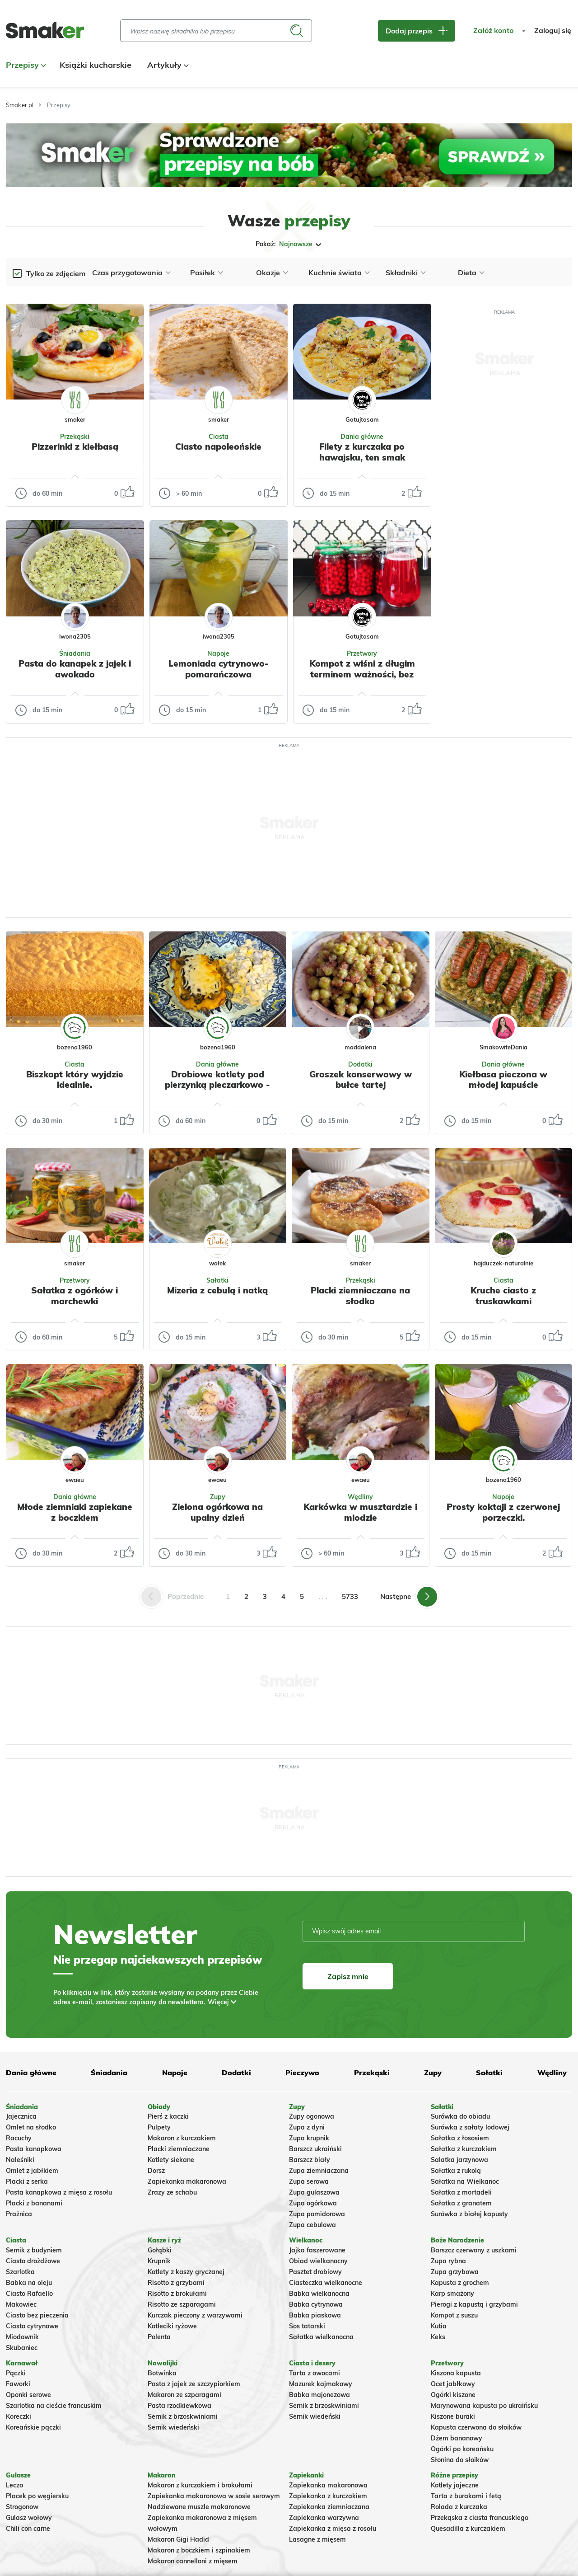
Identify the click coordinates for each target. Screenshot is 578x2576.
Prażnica (19, 2214)
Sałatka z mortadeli (461, 2192)
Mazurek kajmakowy (320, 2384)
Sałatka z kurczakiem (464, 2149)
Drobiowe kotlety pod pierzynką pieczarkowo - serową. (217, 1085)
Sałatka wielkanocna (321, 2337)
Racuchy (19, 2138)
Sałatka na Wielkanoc (465, 2181)
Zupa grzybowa (455, 2272)
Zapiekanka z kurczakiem (328, 2496)
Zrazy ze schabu (172, 2192)
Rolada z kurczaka (459, 2507)
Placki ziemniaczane (179, 2149)
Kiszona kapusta (456, 2373)
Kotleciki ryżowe (172, 2326)
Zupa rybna (448, 2261)
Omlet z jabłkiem (32, 2171)
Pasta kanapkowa (33, 2149)
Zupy (217, 1497)
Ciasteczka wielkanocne (325, 2283)
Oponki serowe (28, 2395)
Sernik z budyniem (34, 2250)
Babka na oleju (29, 2283)
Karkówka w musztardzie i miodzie (360, 1512)
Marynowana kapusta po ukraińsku (484, 2406)
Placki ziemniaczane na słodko (360, 1296)
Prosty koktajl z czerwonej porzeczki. (503, 1512)
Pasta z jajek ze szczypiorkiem (194, 2384)
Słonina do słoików (460, 2460)
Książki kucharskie (95, 65)
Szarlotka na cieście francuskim (54, 2406)
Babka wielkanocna (319, 2293)
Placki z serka (27, 2181)
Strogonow (22, 2507)
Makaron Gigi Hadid (178, 2539)
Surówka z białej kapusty (469, 2214)
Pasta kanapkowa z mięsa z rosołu (59, 2192)
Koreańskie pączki (33, 2427)
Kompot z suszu (454, 2315)
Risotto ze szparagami (182, 2304)
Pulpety (159, 2127)
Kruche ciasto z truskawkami (503, 1296)
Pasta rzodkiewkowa (179, 2406)
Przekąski (74, 436)
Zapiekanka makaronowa (187, 2181)
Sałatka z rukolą (456, 2171)
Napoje (218, 653)
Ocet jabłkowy (453, 2384)
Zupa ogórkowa (313, 2203)
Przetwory (362, 653)
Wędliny (360, 1497)
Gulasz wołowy (29, 2518)
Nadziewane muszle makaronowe (199, 2507)
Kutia (439, 2326)
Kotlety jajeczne (455, 2485)
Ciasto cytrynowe (32, 2326)
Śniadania (74, 653)
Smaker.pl (19, 104)
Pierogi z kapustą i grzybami (474, 2304)
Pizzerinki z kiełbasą (75, 446)
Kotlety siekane (171, 2160)
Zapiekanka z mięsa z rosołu (332, 2528)
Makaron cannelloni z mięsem (193, 2561)
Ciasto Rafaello (29, 2293)
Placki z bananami (34, 2203)
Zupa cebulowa (312, 2225)
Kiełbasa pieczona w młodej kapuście (503, 1080)
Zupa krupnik (309, 2138)
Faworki (18, 2384)
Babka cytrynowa (316, 2304)
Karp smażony (452, 2293)
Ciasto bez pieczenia (37, 2315)
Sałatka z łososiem (460, 2138)
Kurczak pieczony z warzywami (195, 2315)
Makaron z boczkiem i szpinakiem (199, 2550)
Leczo (14, 2485)
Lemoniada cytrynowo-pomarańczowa (218, 669)
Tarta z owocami (314, 2373)
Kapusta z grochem (460, 2283)
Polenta (159, 2337)
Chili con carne (28, 2528)
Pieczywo (302, 2072)
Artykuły (166, 65)
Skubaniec (21, 2348)
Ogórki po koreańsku (462, 2449)
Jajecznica (21, 2116)
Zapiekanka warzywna (324, 2518)
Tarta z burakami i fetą (466, 2496)
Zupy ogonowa (311, 2116)
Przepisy (25, 65)
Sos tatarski (307, 2326)
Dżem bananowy (456, 2438)
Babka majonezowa (319, 2395)
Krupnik (159, 2261)
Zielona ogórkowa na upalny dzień (217, 1512)
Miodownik (22, 2337)
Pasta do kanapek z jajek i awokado (75, 669)
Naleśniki (20, 2160)
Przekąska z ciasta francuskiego (479, 2518)
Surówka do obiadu (460, 2116)
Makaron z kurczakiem (182, 2138)
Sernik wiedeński (173, 2427)
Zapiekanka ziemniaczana (329, 2507)
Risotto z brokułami (177, 2293)
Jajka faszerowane (317, 2250)
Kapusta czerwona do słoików (476, 2427)
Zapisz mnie (347, 1976)
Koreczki (18, 2416)
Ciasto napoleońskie (218, 446)
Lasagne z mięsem (317, 2539)
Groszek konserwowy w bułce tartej (360, 1080)
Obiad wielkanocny (318, 2261)
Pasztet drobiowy (315, 2272)
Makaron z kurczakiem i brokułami (200, 2485)
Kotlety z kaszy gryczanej (186, 2272)
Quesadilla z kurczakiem (468, 2528)
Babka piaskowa (315, 2315)
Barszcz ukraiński (315, 2149)
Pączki (16, 2373)
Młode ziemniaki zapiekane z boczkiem (74, 1512)
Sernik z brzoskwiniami (183, 2416)
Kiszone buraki (453, 2416)
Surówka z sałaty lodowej (470, 2127)
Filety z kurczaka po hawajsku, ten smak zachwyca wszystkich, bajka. (362, 462)
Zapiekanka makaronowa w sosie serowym (214, 2496)
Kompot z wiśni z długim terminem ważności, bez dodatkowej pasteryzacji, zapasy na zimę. (362, 679)
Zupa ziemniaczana (319, 2171)
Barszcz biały (309, 2160)
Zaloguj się (552, 30)
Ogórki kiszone (453, 2395)
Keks (438, 2337)
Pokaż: (289, 244)
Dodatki (360, 1064)
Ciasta (218, 436)
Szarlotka (20, 2272)
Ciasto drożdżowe (33, 2261)
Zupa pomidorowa (317, 2214)
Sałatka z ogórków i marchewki (74, 1296)
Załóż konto (493, 30)
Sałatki (217, 1280)
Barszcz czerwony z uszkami (474, 2250)
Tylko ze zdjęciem (55, 273)
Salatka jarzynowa (459, 2160)
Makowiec (21, 2304)
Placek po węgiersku (37, 2496)
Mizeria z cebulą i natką (217, 1290)
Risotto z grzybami (176, 2283)
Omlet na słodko (31, 2127)
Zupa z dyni (307, 2127)
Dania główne (361, 436)
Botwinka (162, 2373)
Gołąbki (160, 2250)
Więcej (218, 2002)
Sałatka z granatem (461, 2203)
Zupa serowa (309, 2181)
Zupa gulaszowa (314, 2192)
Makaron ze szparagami (184, 2395)
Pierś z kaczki (168, 2116)
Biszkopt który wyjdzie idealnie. (74, 1080)
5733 (350, 1596)
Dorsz (156, 2171)
